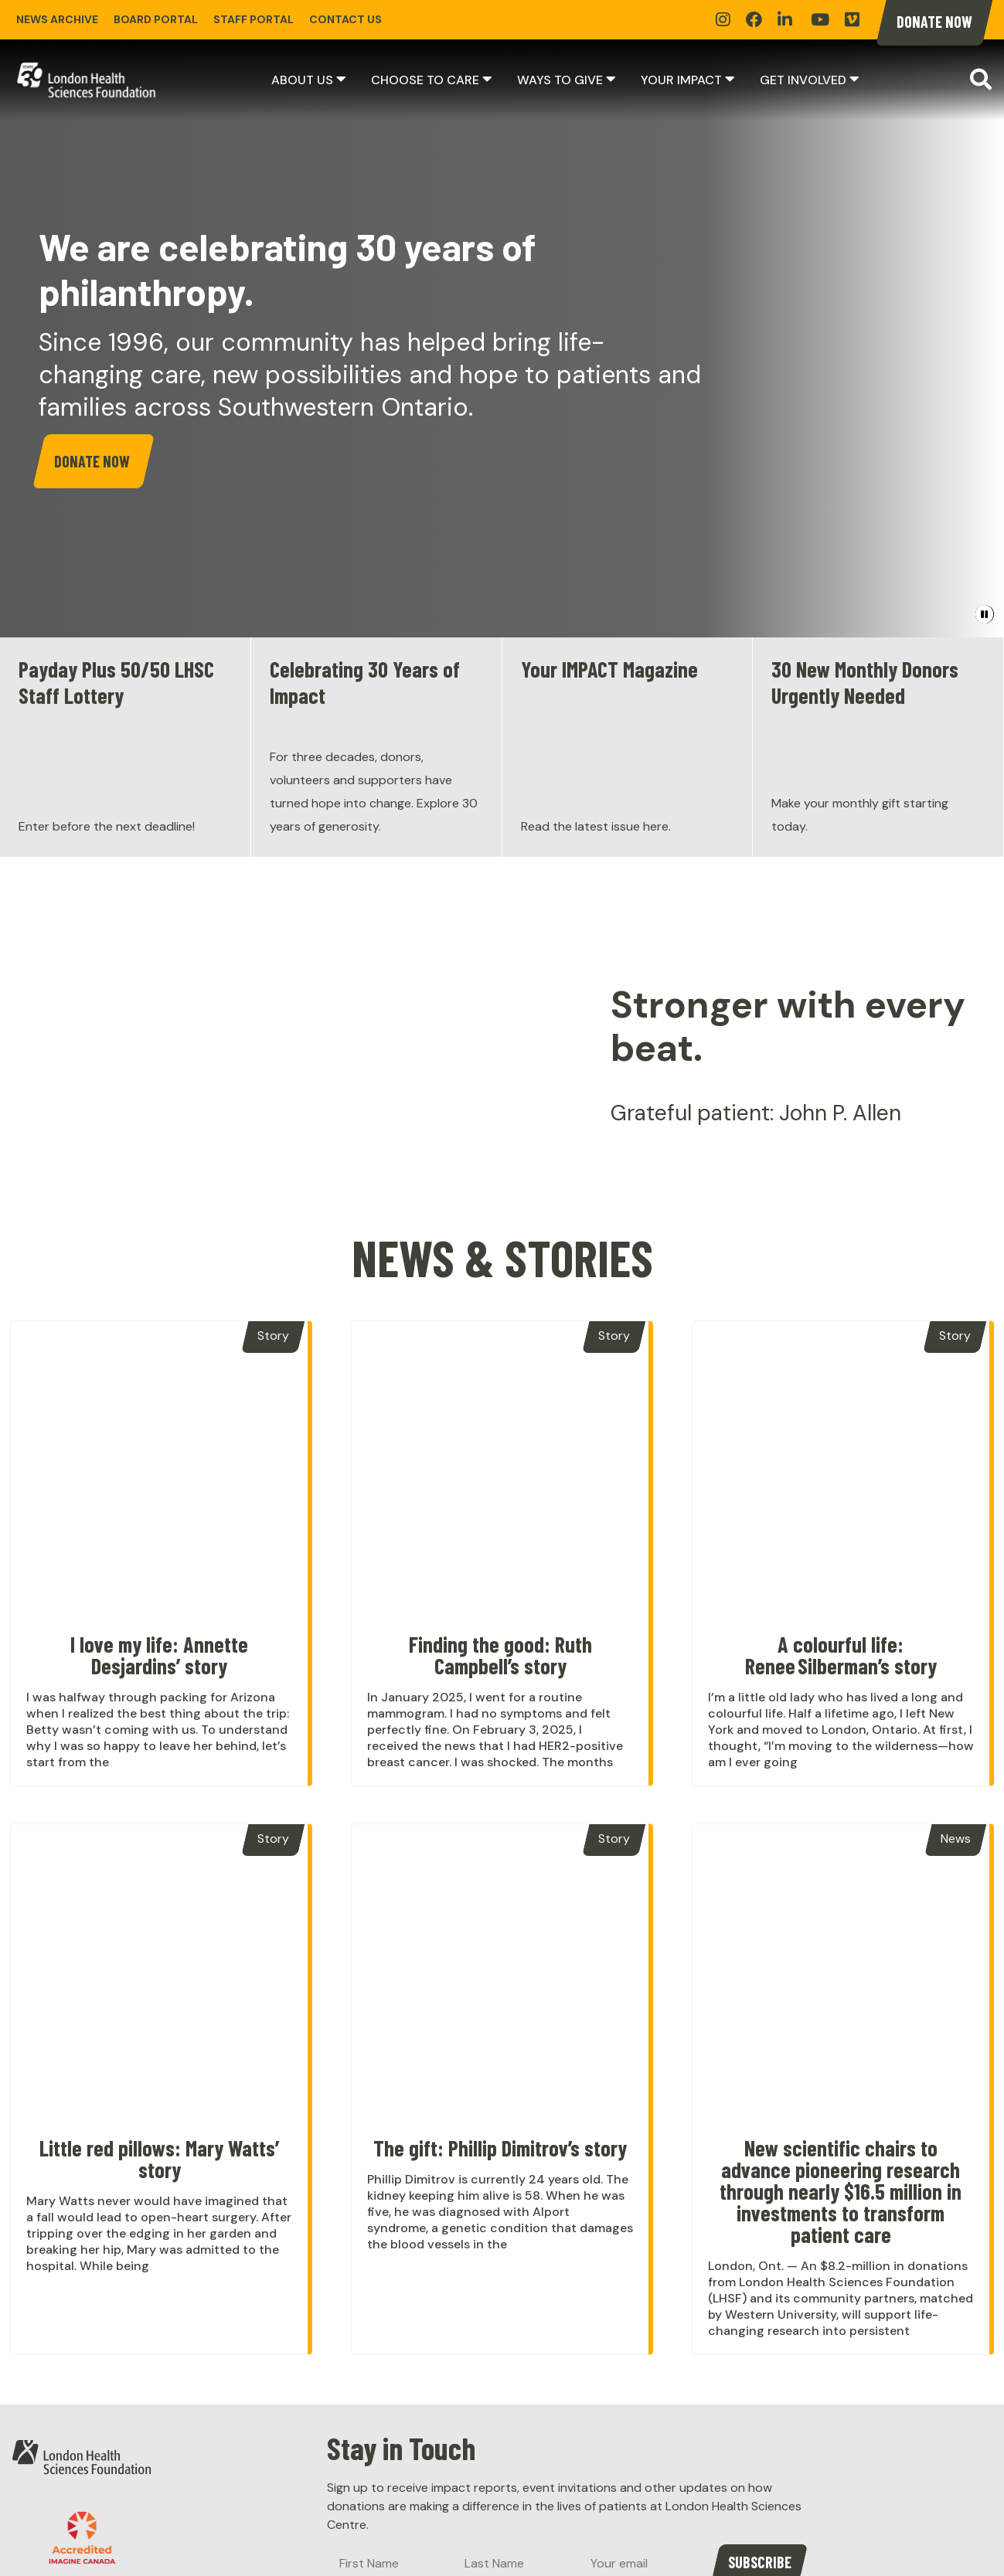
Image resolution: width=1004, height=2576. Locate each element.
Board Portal (156, 19)
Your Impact (681, 80)
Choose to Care (425, 80)
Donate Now (934, 21)
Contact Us (345, 19)
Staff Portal (253, 19)
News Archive (57, 19)
